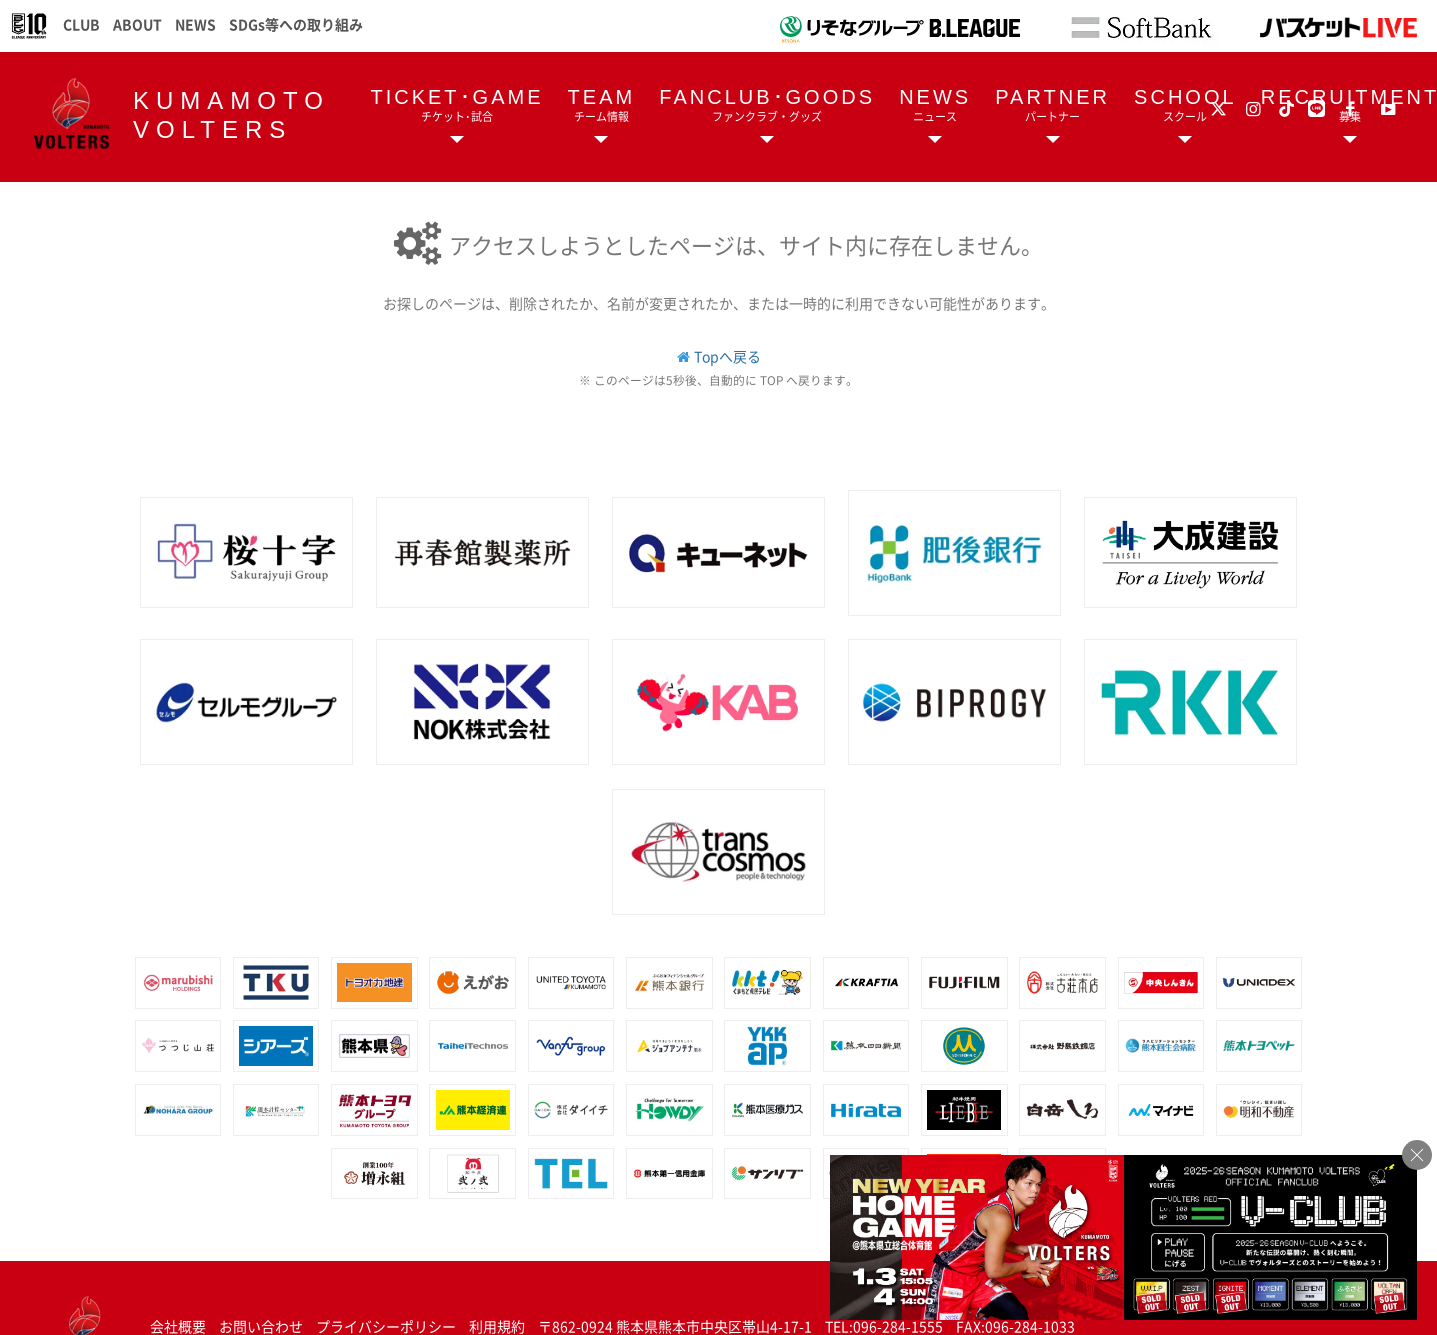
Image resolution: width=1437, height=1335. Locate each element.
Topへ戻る (727, 356)
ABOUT (137, 24)
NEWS (195, 24)
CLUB (81, 24)
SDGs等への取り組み (296, 24)
